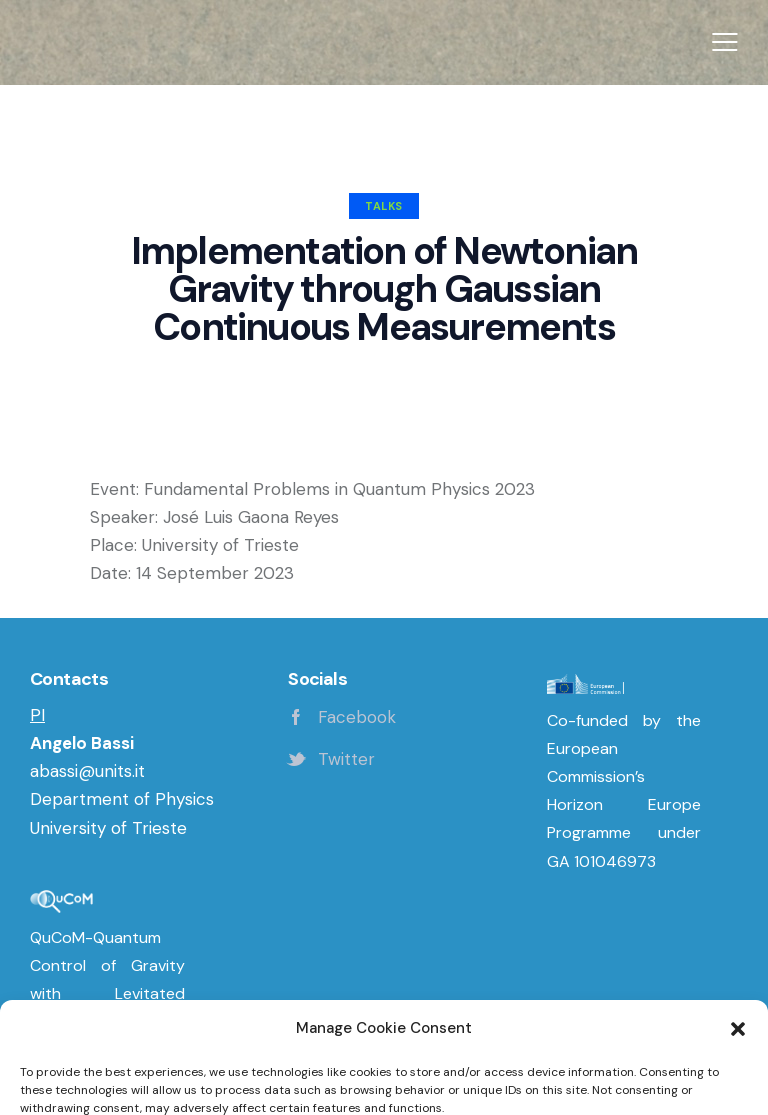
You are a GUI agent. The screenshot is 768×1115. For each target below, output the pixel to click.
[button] (725, 43)
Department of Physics (122, 799)
